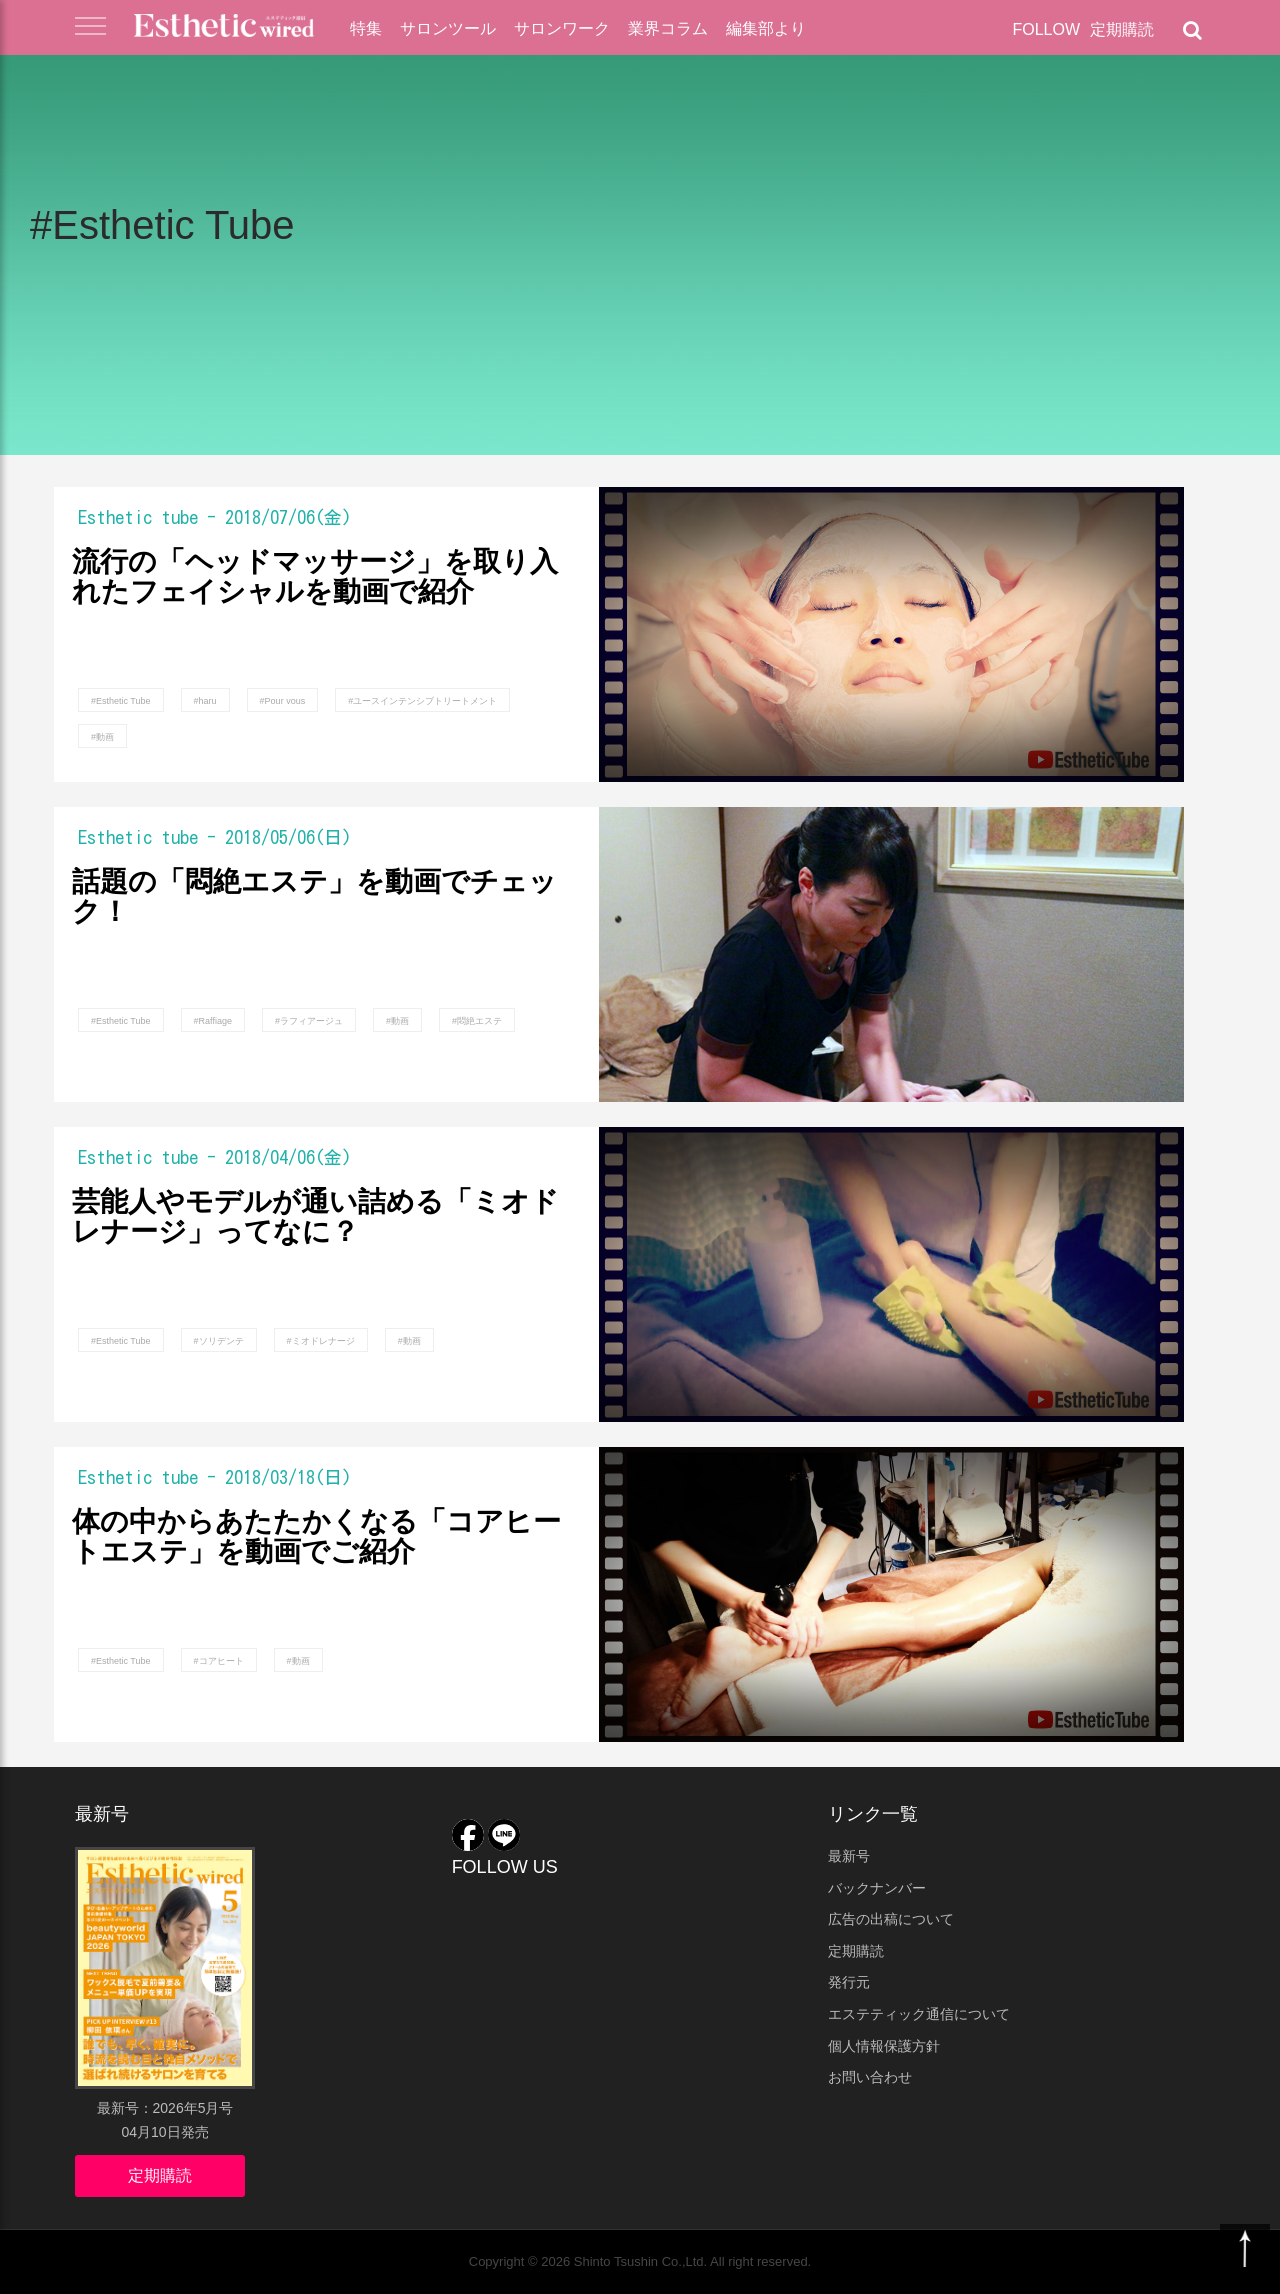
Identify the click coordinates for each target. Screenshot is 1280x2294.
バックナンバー (877, 1888)
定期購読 (1122, 29)
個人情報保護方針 (884, 2046)
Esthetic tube (138, 517)
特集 (366, 28)
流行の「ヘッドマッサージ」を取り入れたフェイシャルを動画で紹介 (315, 577)
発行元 (849, 1982)
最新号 (849, 1856)
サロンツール (448, 28)
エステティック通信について (919, 2014)
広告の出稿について (891, 1919)
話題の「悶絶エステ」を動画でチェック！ (314, 897)
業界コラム (668, 28)
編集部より (766, 28)
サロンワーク (562, 28)
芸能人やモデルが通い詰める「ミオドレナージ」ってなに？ (315, 1217)
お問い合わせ (870, 2077)
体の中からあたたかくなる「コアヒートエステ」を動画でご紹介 (316, 1537)
